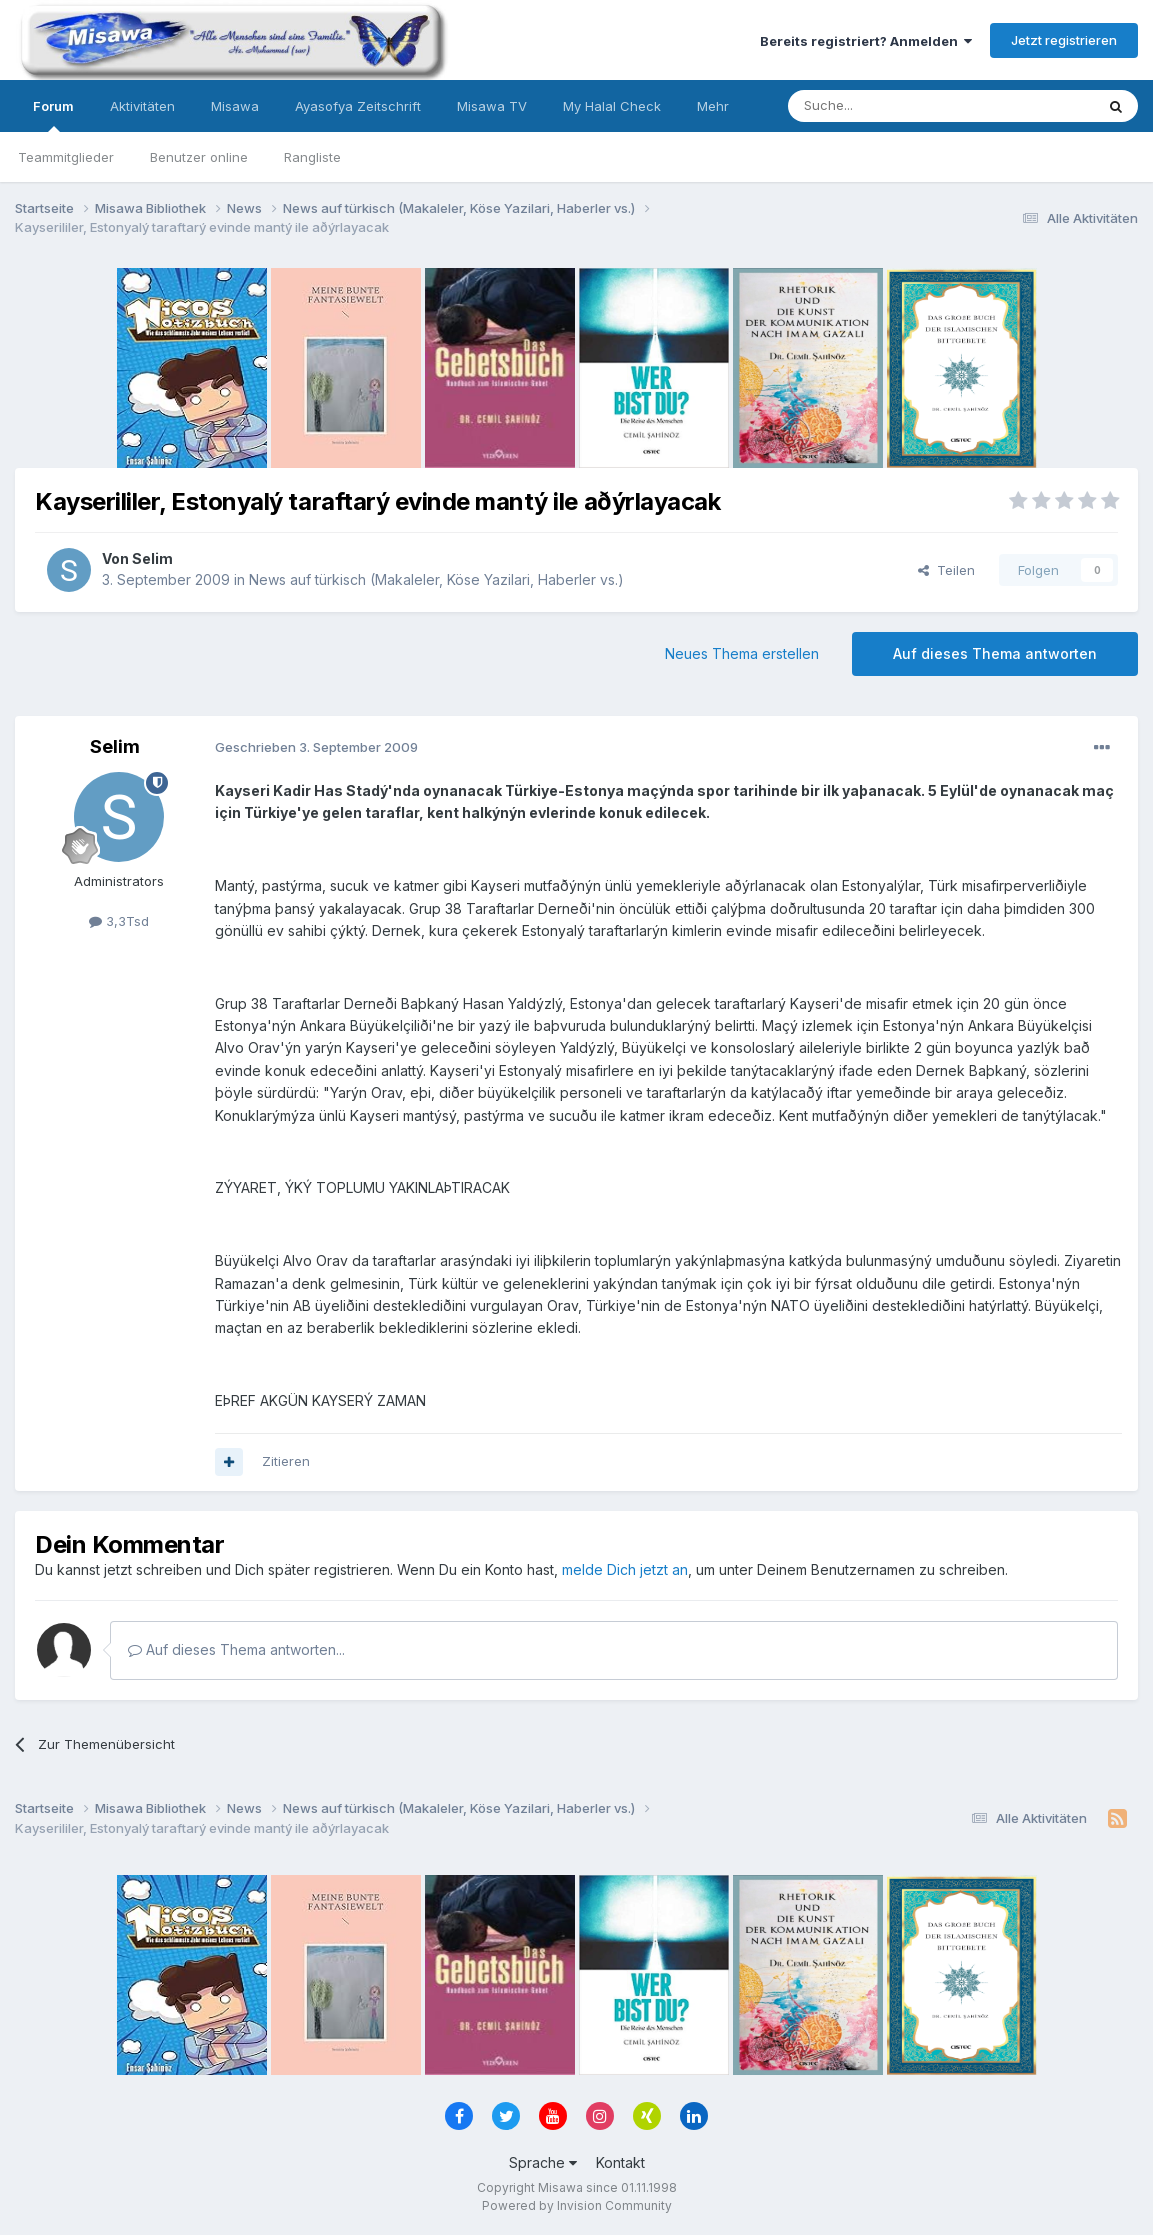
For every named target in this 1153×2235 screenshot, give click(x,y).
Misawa (235, 106)
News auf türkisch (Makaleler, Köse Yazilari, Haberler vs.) (436, 579)
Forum (53, 115)
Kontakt (620, 2162)
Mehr (713, 106)
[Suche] (878, 106)
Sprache (543, 2162)
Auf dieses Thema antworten (995, 653)
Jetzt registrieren (1064, 40)
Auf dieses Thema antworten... (236, 1649)
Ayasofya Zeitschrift (358, 106)
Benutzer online (199, 157)
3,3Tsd (119, 921)
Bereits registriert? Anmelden (866, 41)
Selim (152, 558)
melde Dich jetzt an (625, 1569)
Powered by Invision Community (577, 2205)
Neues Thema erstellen (742, 653)
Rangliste (312, 157)
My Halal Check (612, 106)
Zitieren (286, 1461)
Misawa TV (492, 106)
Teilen (946, 570)
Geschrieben (316, 747)
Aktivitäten (142, 106)
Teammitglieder (66, 157)
